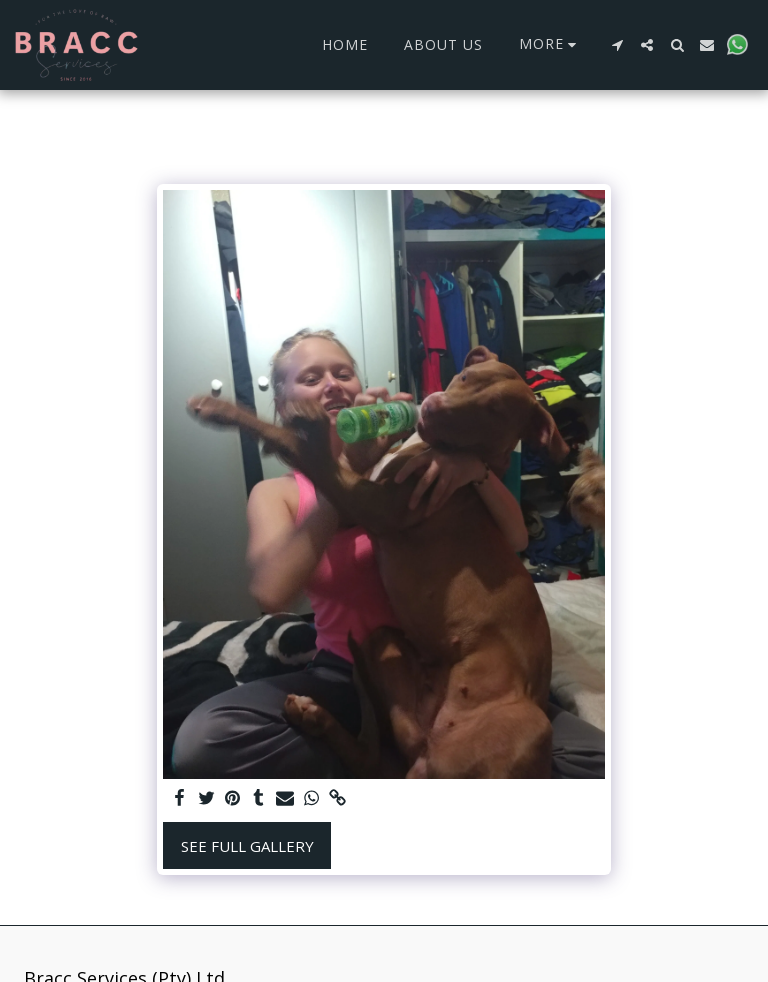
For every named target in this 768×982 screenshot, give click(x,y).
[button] (617, 45)
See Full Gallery (247, 846)
